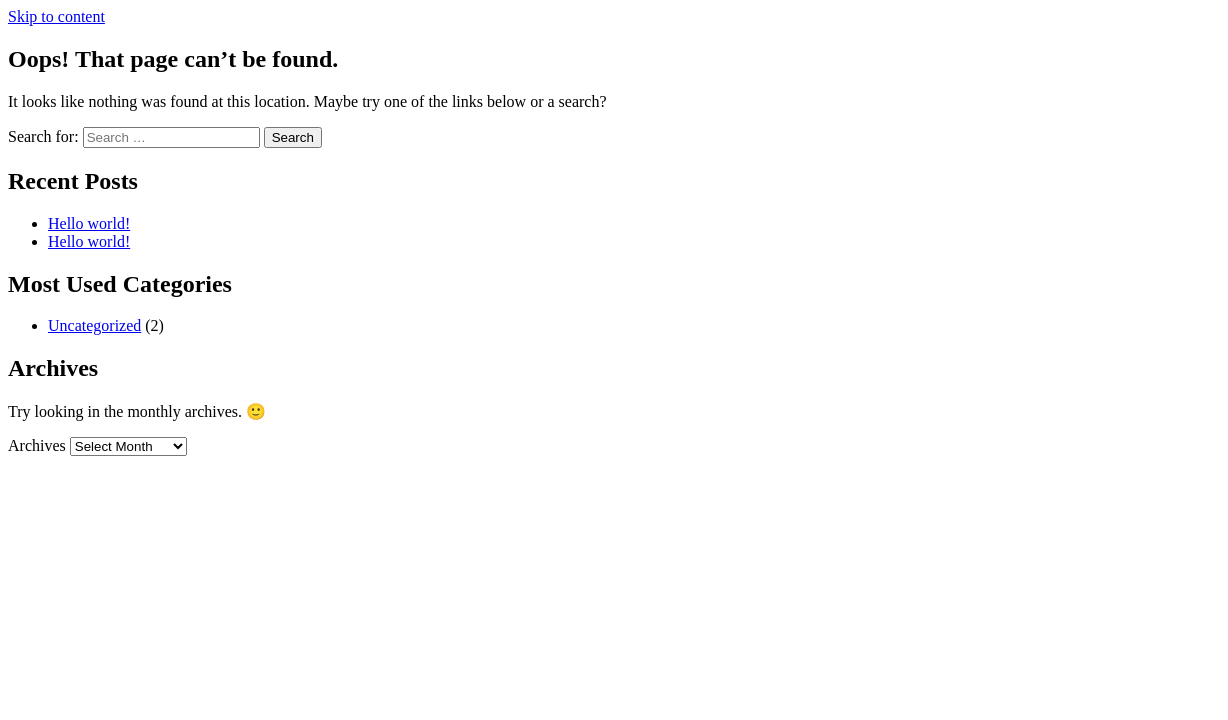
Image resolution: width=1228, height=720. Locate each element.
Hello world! (89, 223)
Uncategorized (94, 325)
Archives (37, 445)
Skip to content (56, 16)
